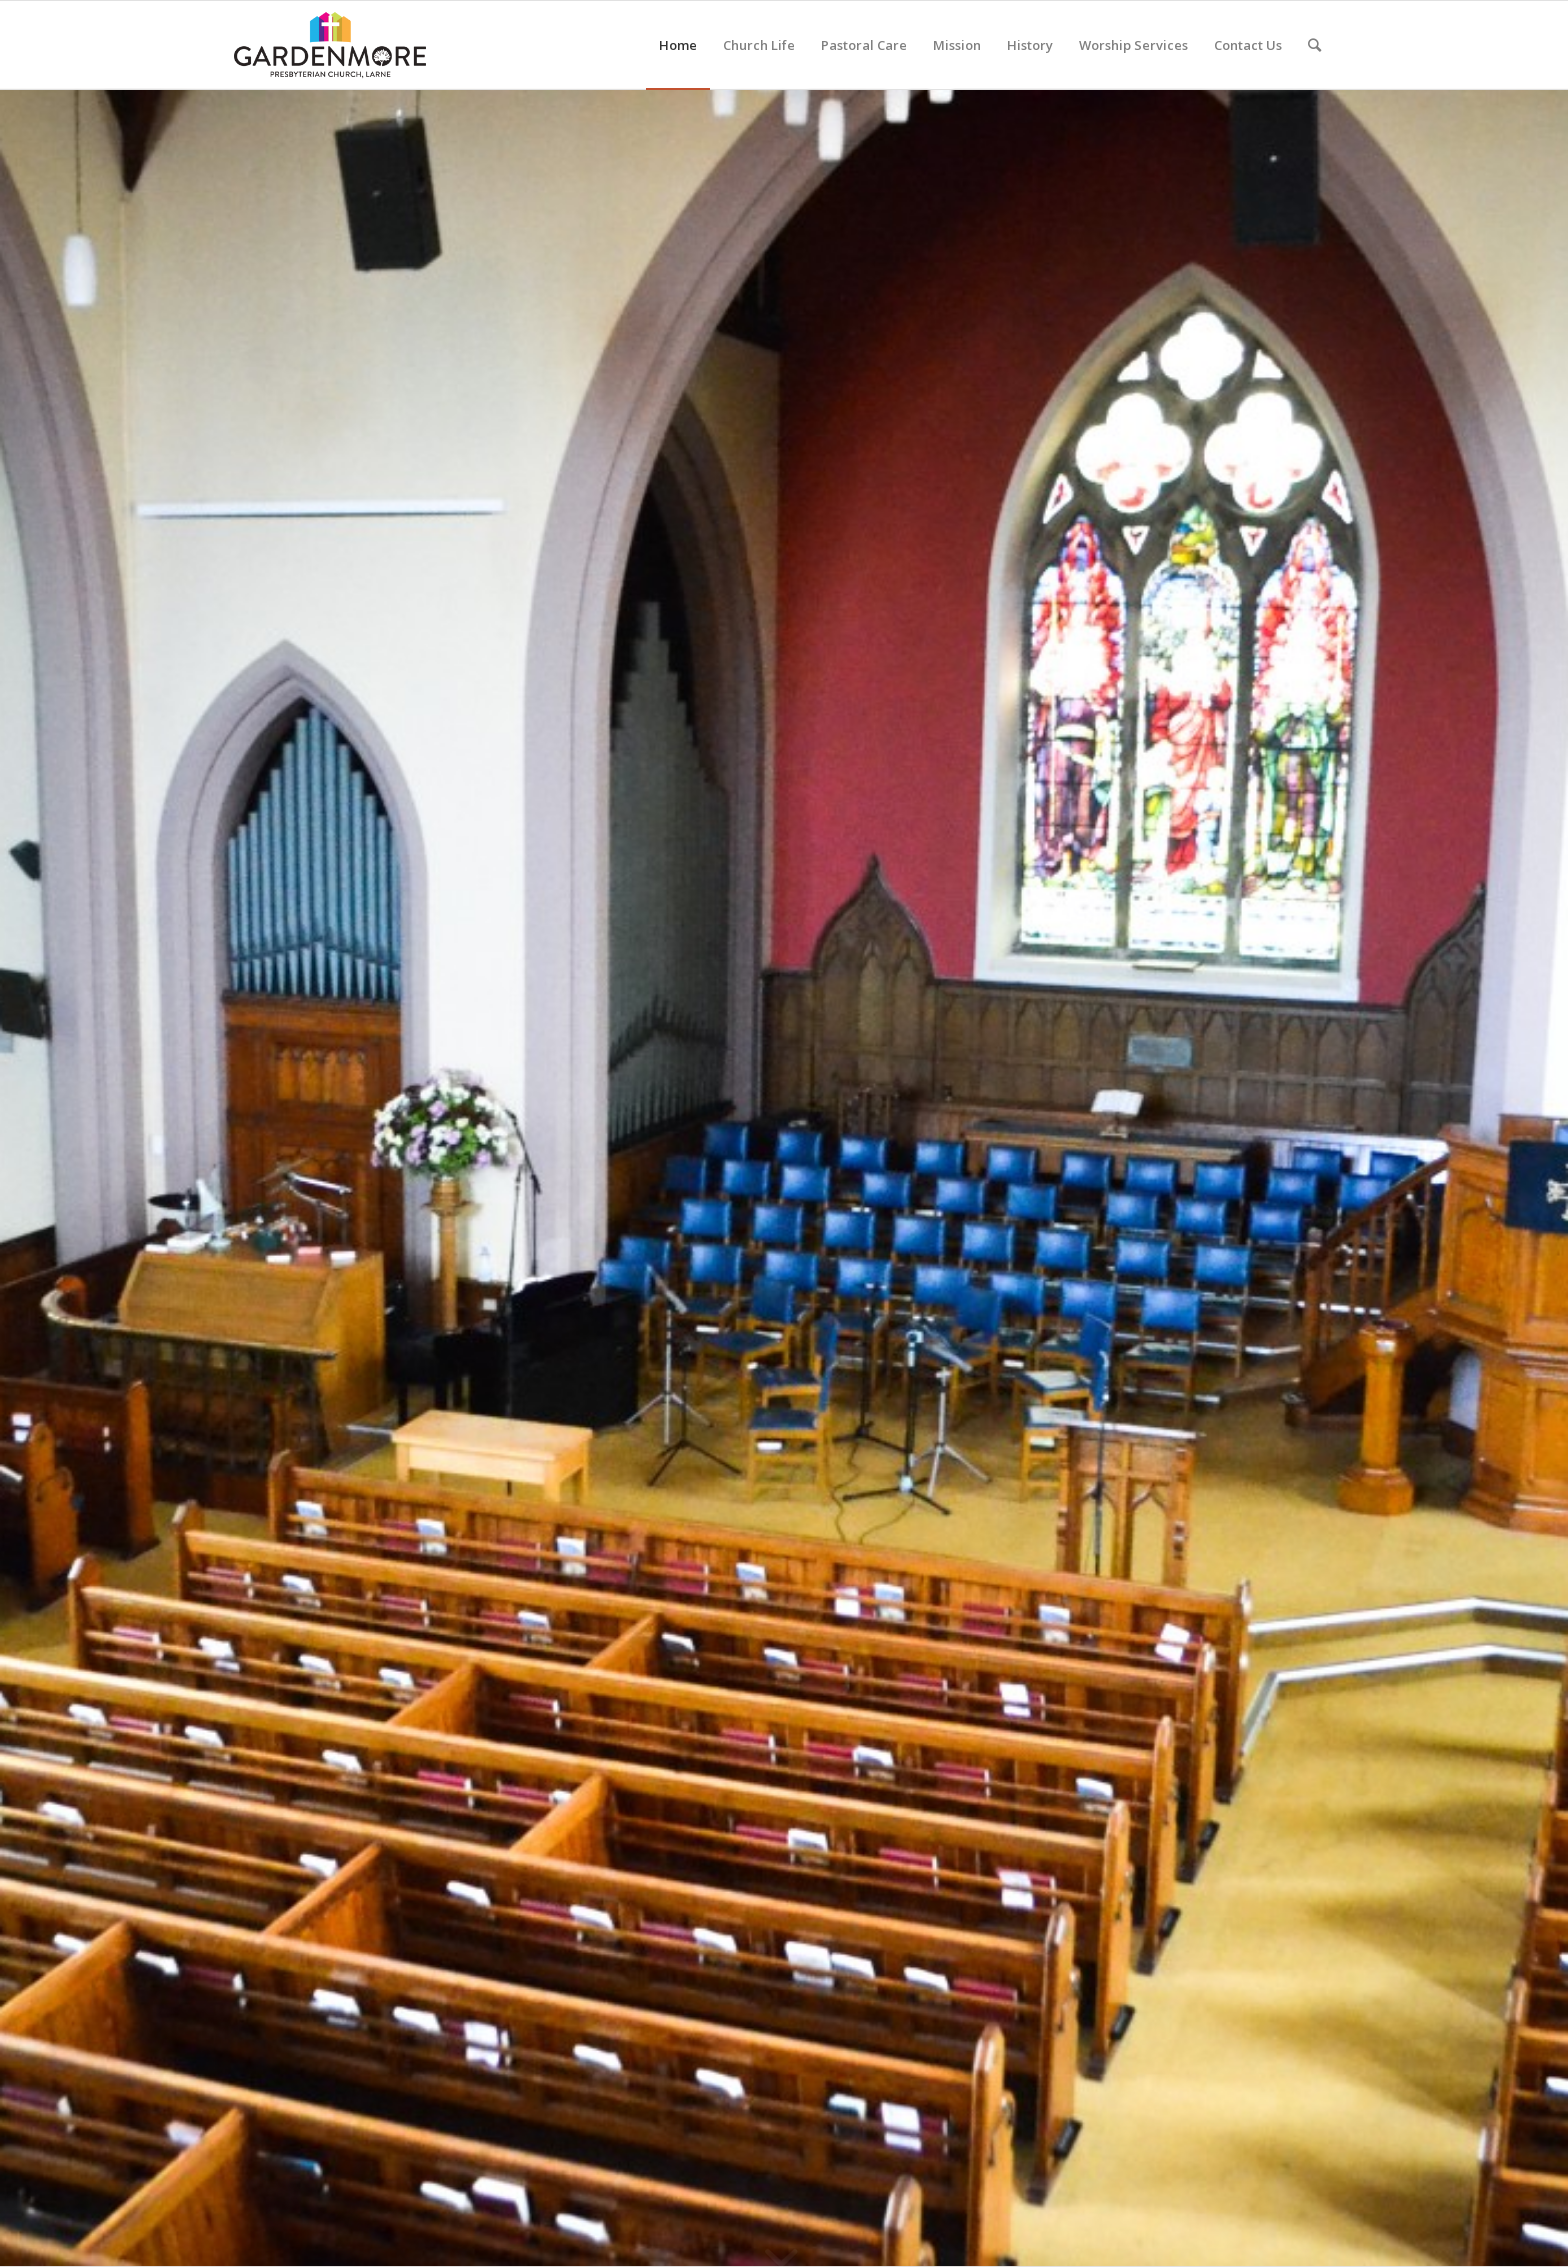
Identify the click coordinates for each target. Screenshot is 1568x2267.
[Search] (1314, 45)
